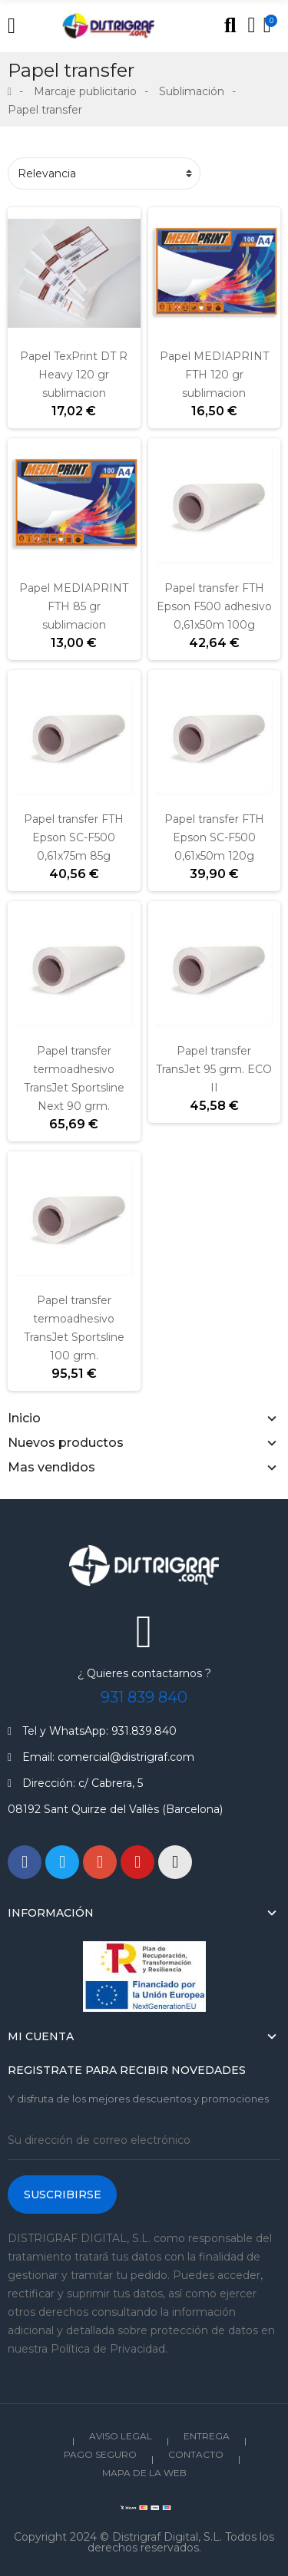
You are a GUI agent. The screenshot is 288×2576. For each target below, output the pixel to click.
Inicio (24, 1418)
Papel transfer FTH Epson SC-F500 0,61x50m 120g (214, 837)
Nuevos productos (66, 1442)
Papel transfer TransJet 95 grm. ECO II (214, 1069)
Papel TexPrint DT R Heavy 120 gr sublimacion (73, 374)
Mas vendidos (51, 1467)
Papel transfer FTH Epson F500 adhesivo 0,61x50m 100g (214, 606)
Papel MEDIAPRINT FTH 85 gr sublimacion (73, 606)
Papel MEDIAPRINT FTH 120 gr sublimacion (214, 374)
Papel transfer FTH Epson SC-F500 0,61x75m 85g (74, 837)
